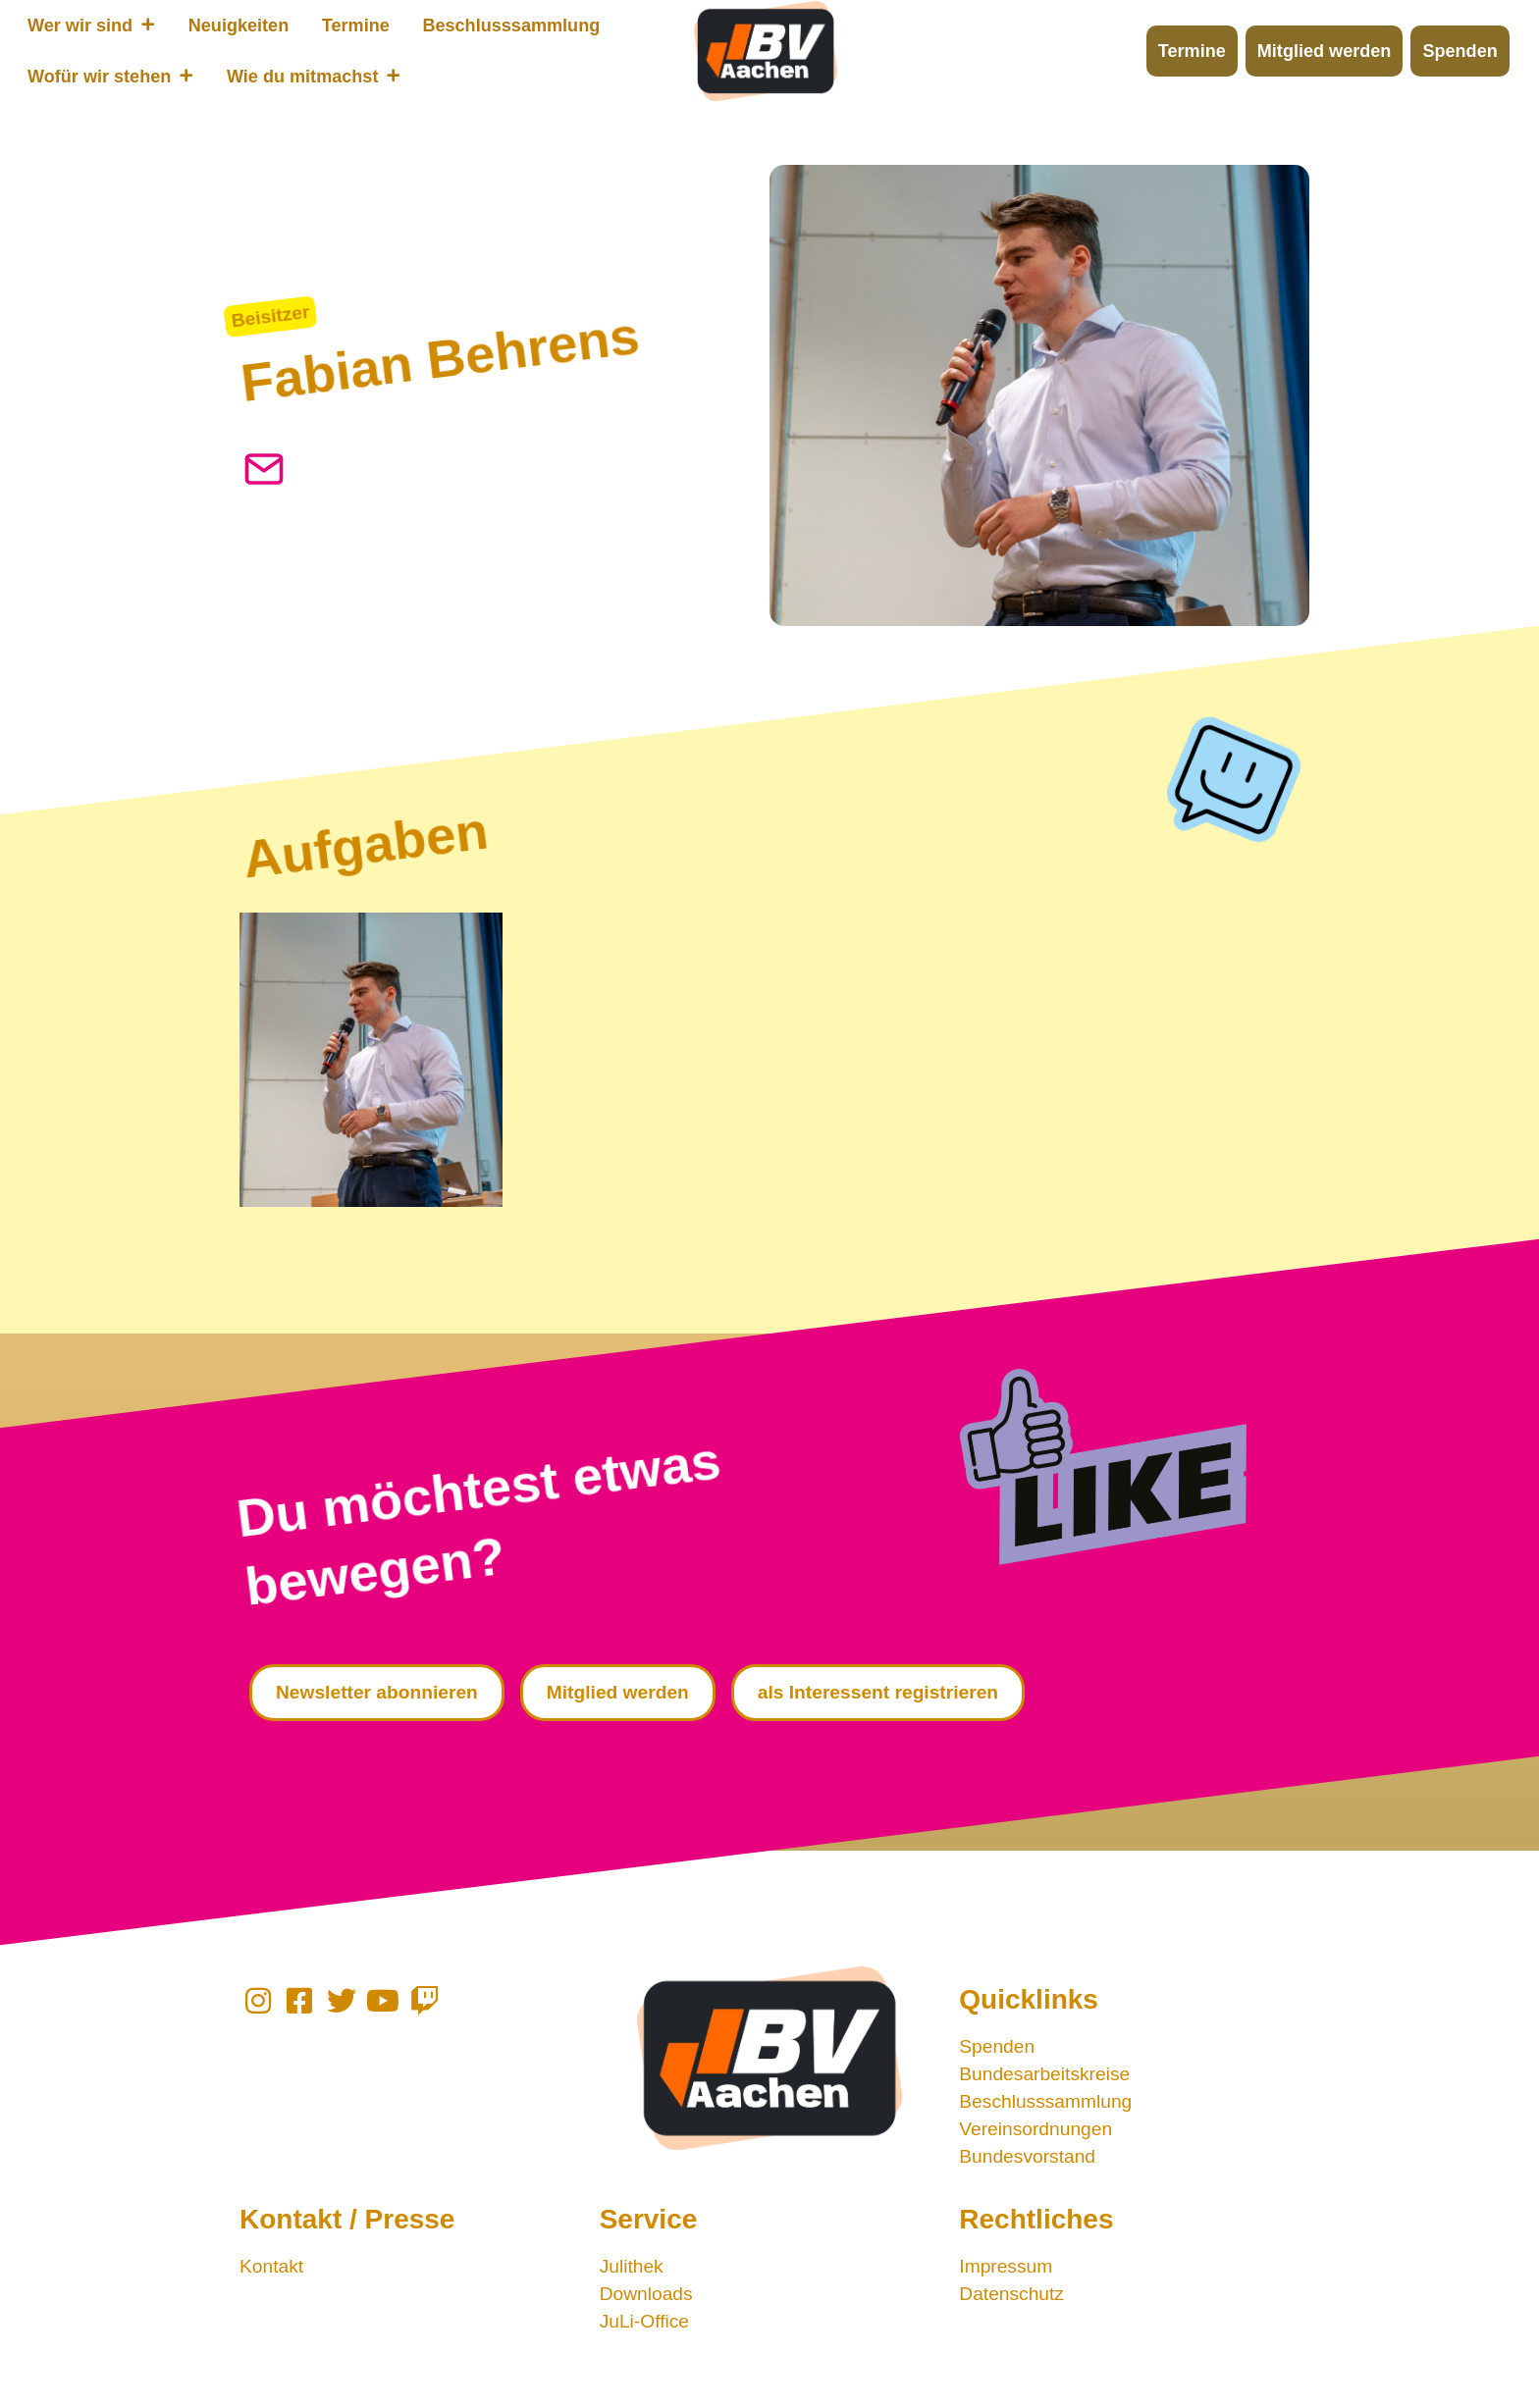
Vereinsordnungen (1035, 2129)
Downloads (646, 2293)
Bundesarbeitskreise (1044, 2074)
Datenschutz (1011, 2293)
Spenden (997, 2046)
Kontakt (271, 2266)
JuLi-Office (644, 2321)
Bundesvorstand (1027, 2156)
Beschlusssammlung (1045, 2101)
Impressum (1005, 2266)
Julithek (631, 2266)
